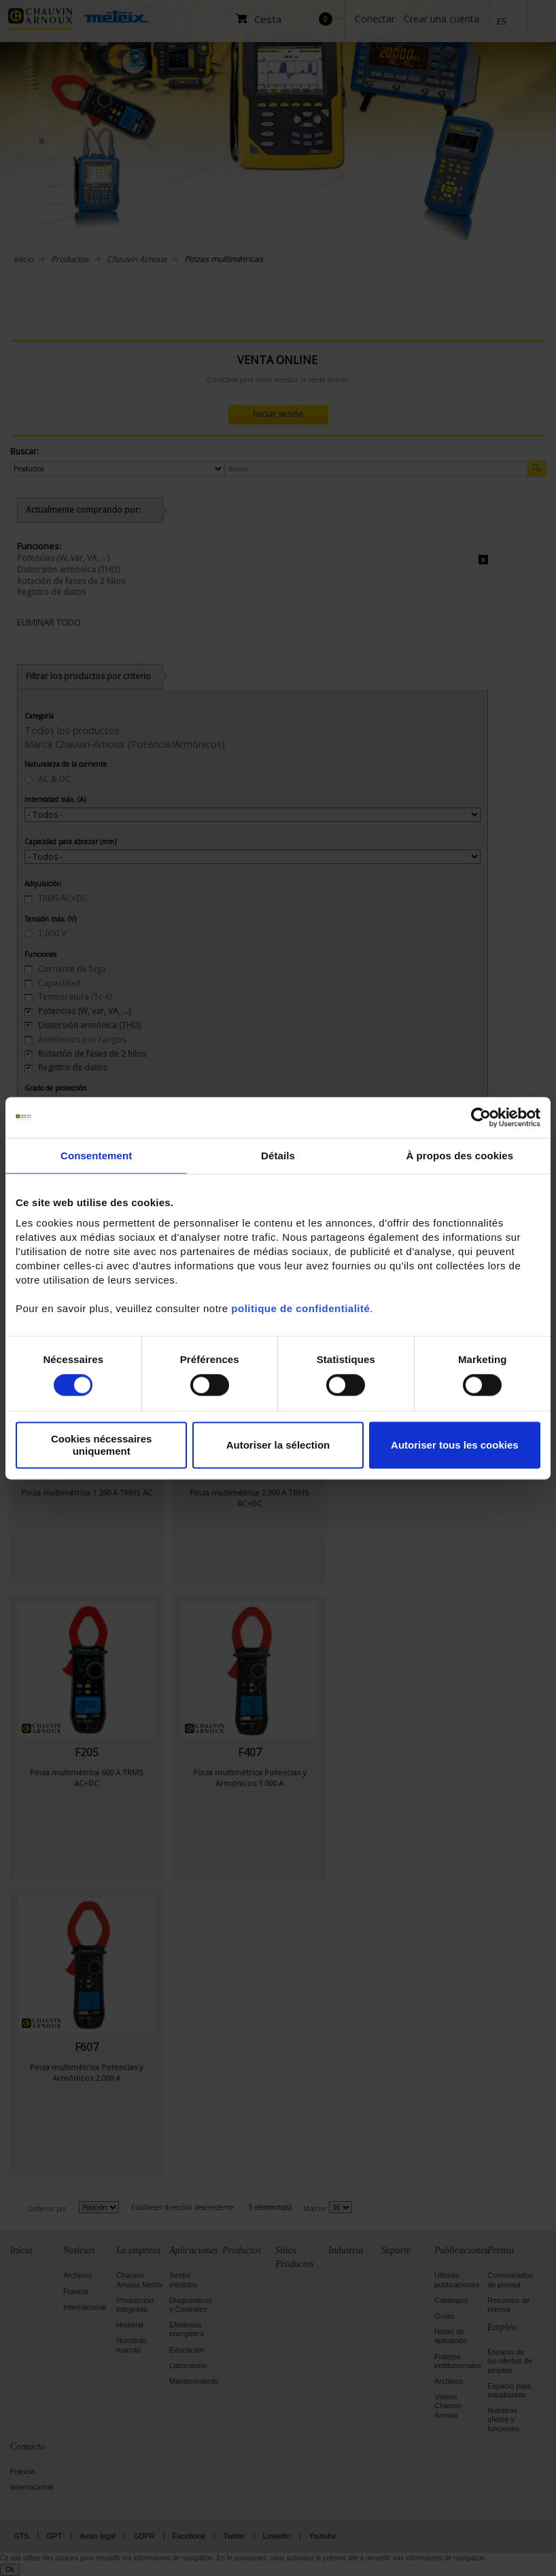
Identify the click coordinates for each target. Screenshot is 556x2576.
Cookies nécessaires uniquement (101, 1445)
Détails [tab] (278, 1155)
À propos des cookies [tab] (459, 1155)
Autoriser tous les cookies (455, 1445)
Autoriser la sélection (278, 1445)
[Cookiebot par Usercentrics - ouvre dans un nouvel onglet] (480, 1117)
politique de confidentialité (300, 1308)
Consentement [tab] (96, 1155)
